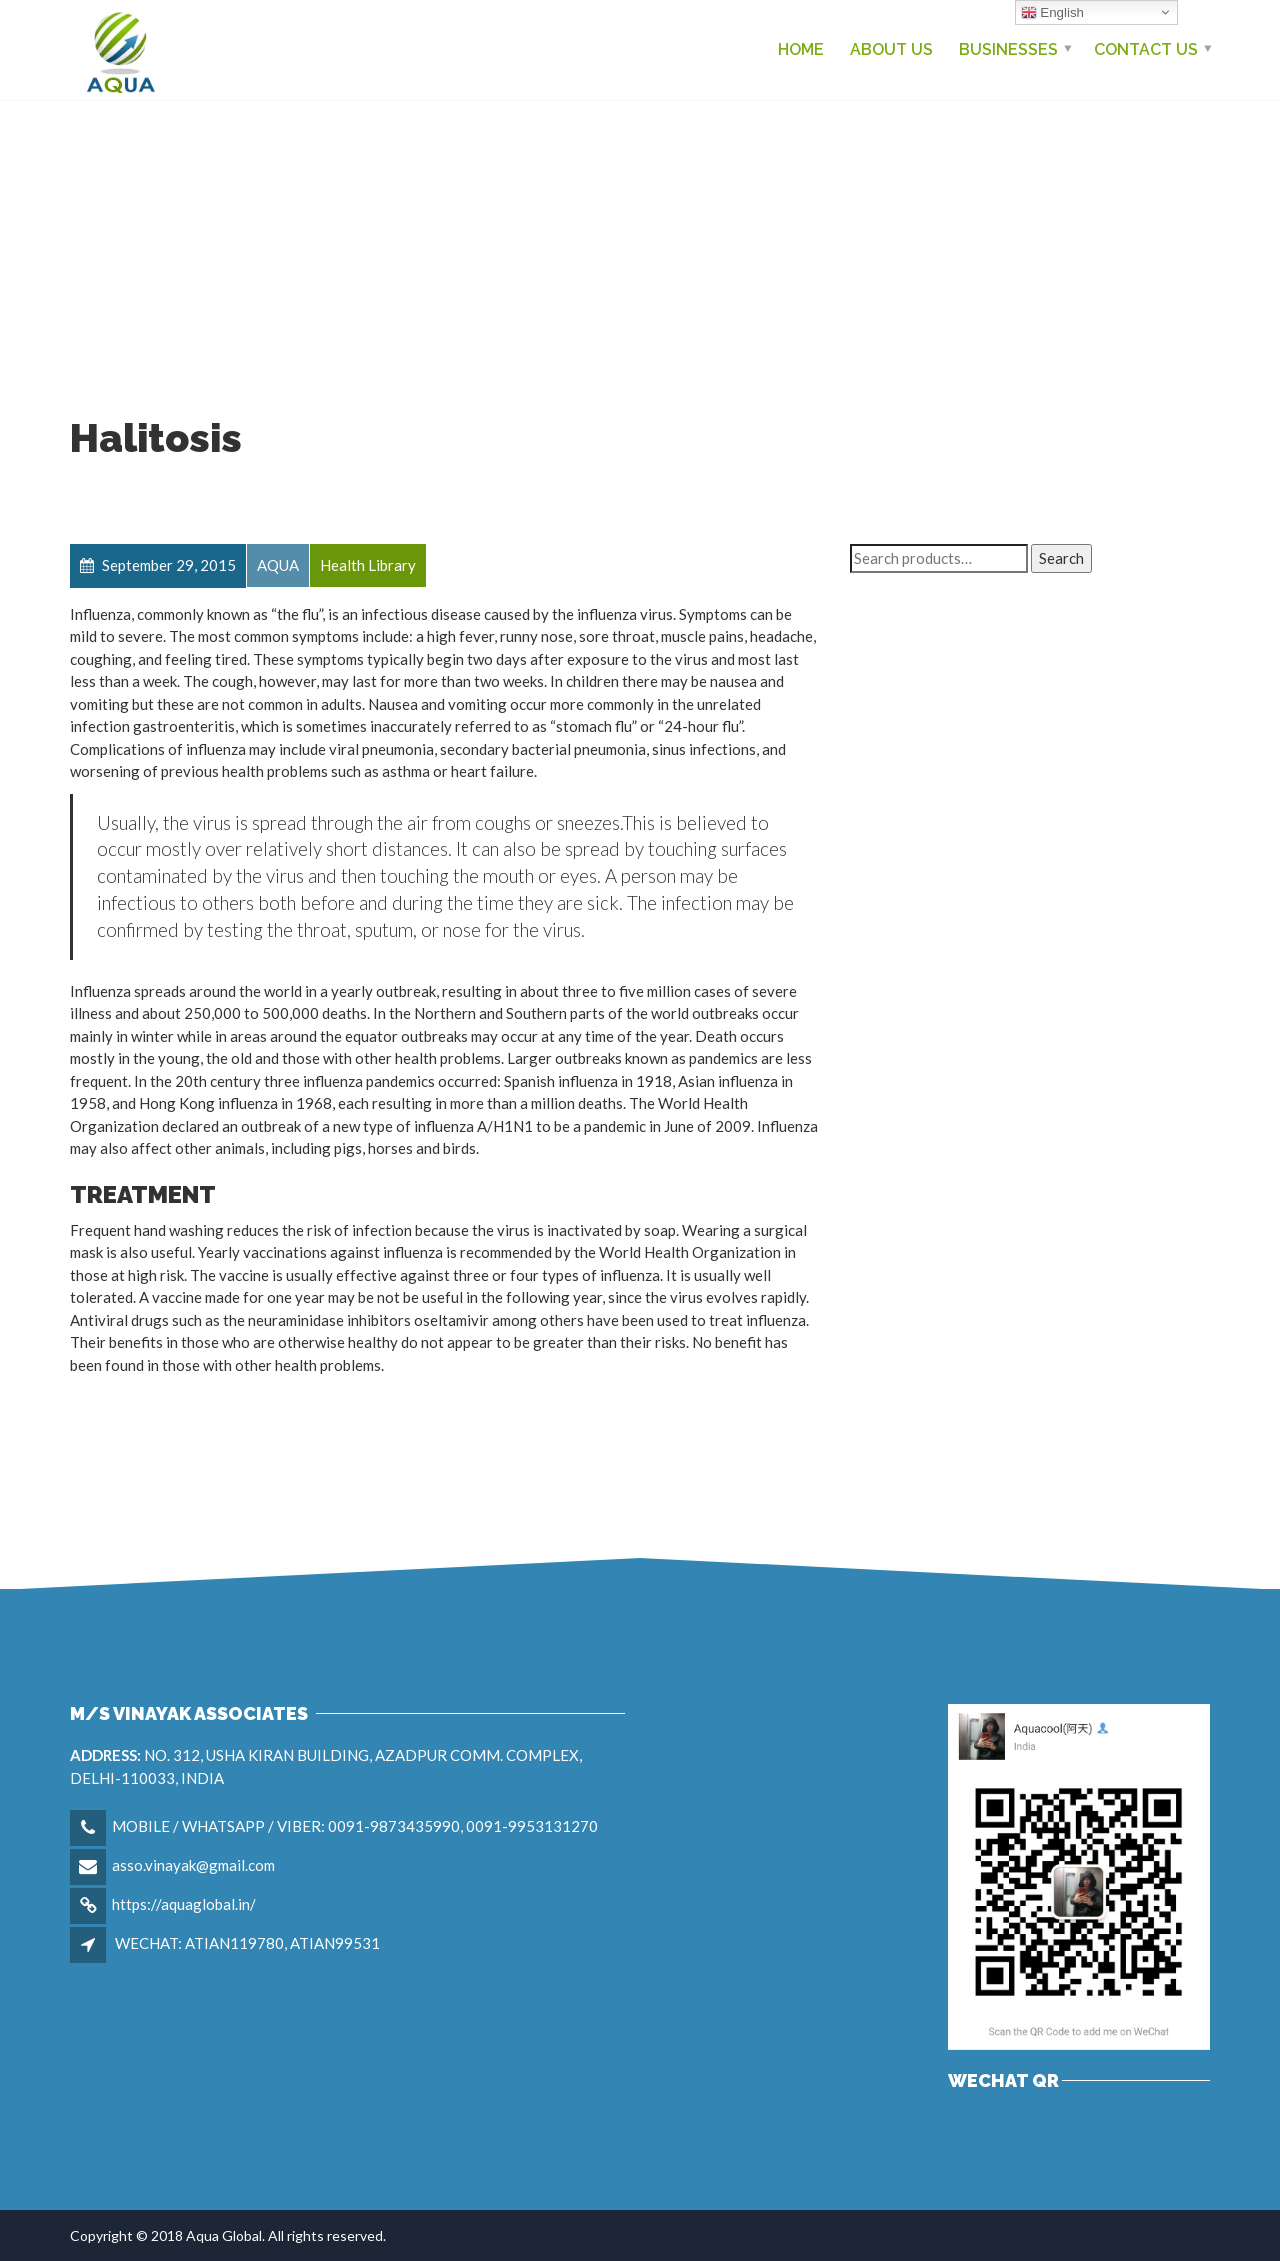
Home (801, 49)
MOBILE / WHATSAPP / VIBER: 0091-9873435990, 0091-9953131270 (355, 1826)
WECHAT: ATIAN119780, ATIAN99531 (247, 1943)
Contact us (1146, 49)
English (1052, 13)
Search (1061, 558)
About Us (891, 49)
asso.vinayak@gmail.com (193, 1865)
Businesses (1008, 49)
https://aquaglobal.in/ (184, 1904)
